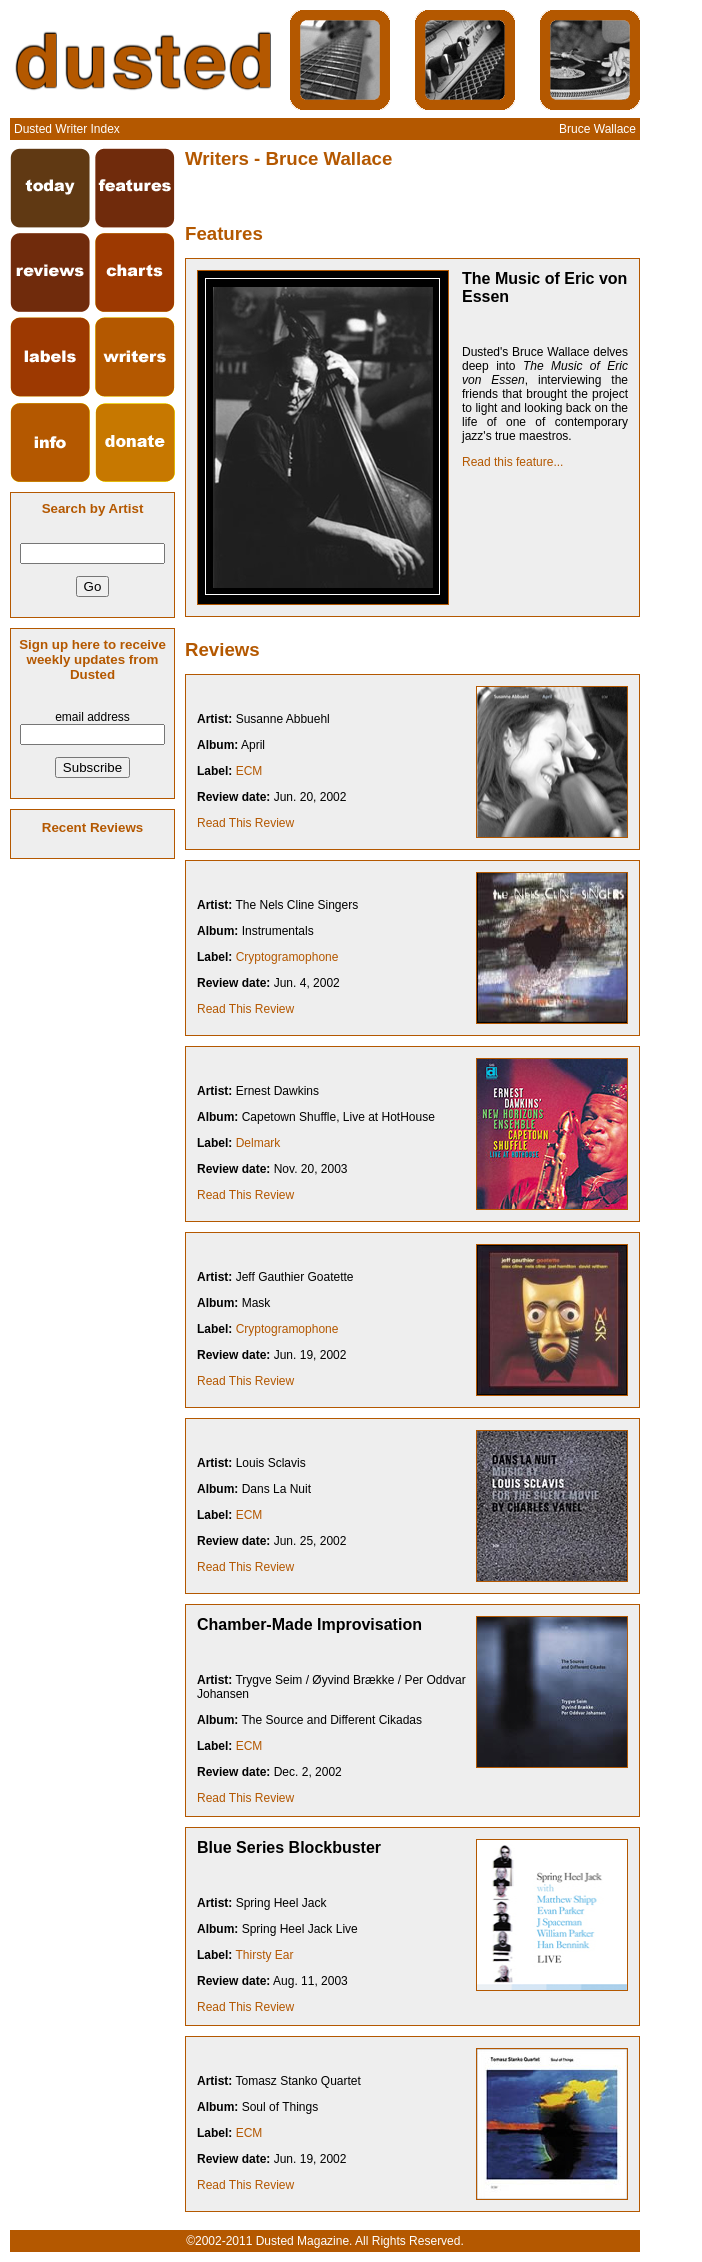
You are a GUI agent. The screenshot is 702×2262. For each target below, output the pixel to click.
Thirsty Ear (264, 1955)
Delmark (258, 1143)
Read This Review (245, 823)
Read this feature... (512, 462)
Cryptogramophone (287, 957)
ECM (249, 771)
